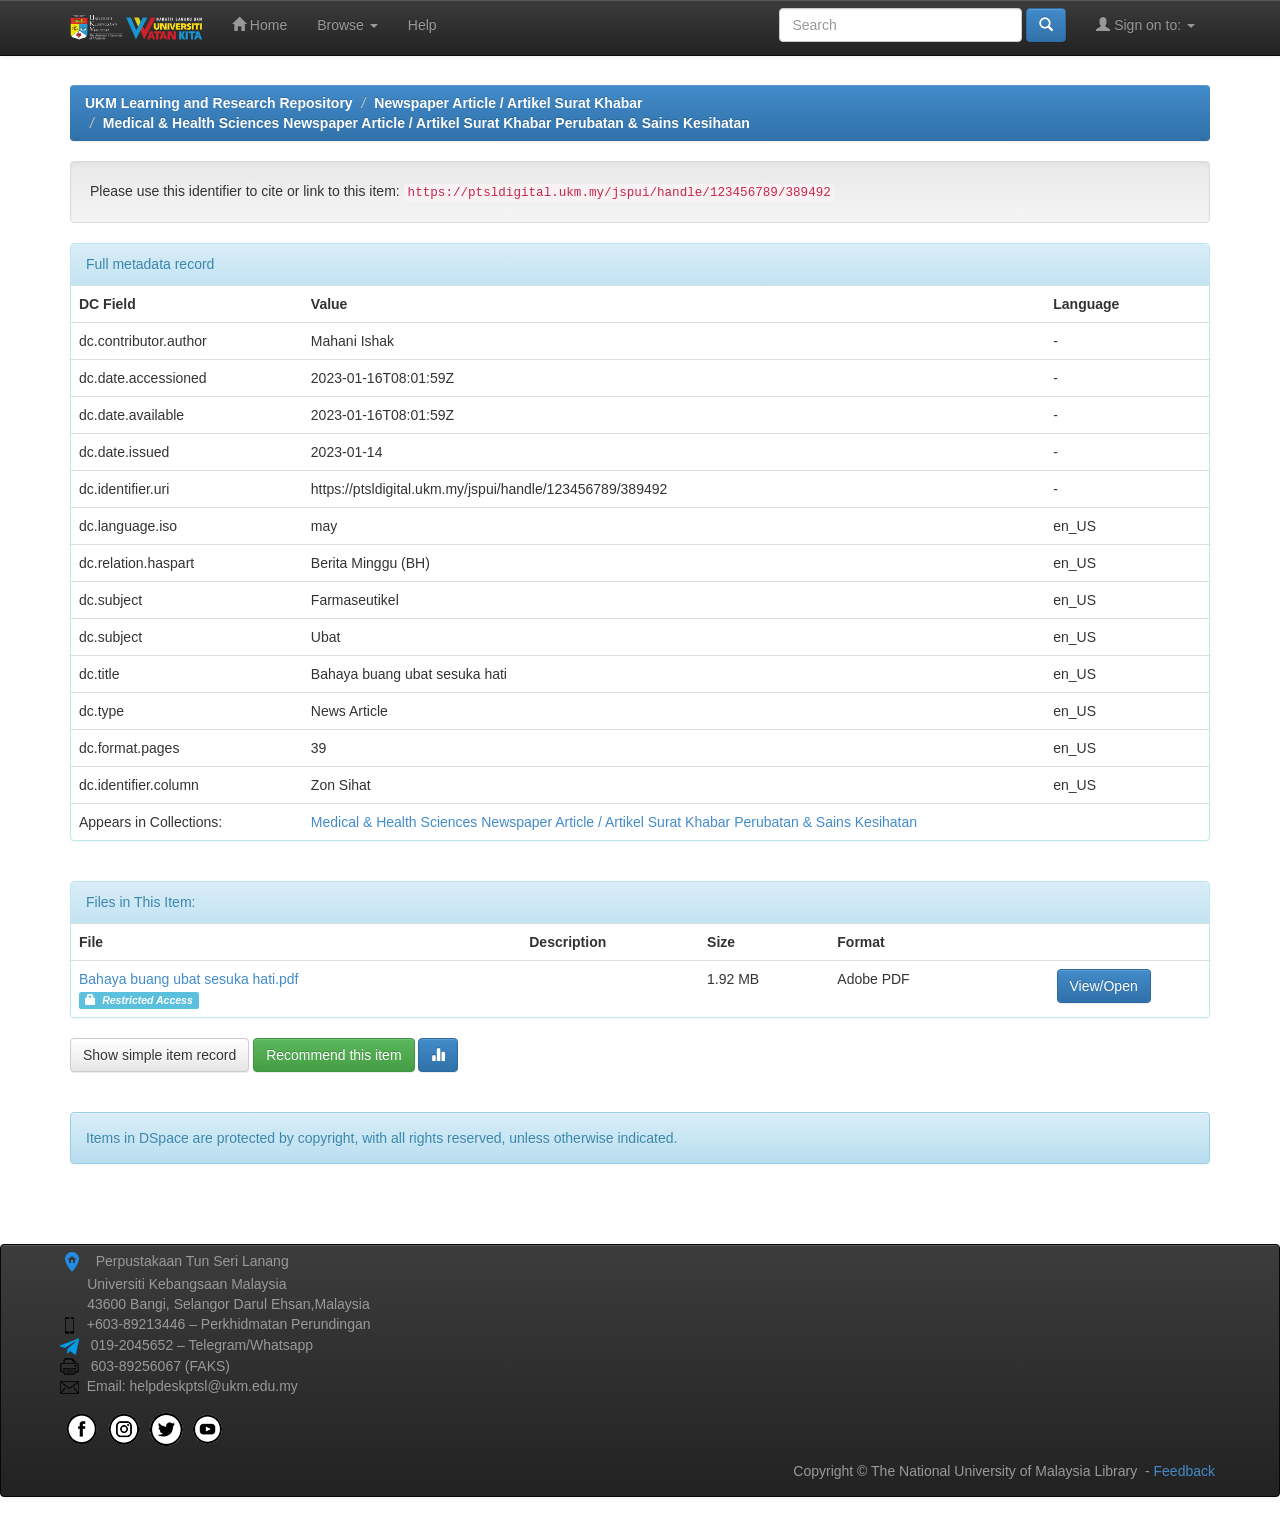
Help (422, 25)
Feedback (1184, 1471)
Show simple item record (159, 1055)
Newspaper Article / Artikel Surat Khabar (508, 103)
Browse (347, 25)
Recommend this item (333, 1055)
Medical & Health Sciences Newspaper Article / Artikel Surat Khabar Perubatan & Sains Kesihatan (426, 123)
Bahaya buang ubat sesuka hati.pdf (189, 979)
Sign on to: (1145, 24)
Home (259, 24)
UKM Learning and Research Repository (219, 103)
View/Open (1104, 986)
